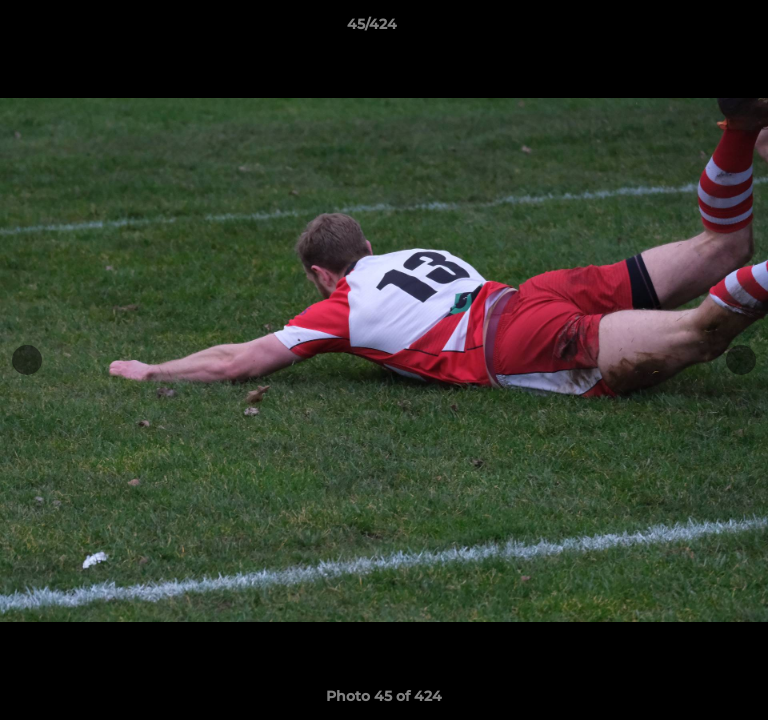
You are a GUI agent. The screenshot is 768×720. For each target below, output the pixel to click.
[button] (696, 29)
